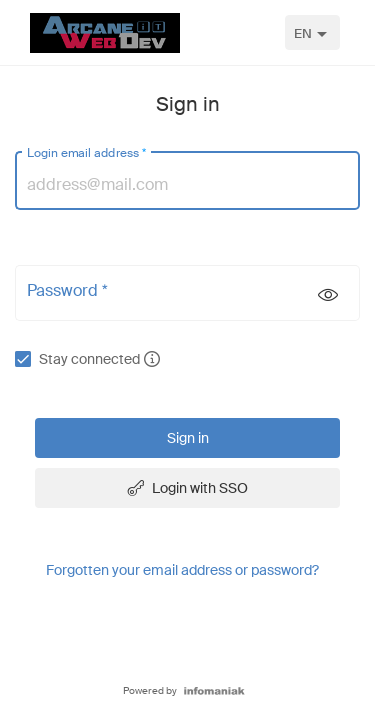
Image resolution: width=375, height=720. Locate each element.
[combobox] (312, 32)
